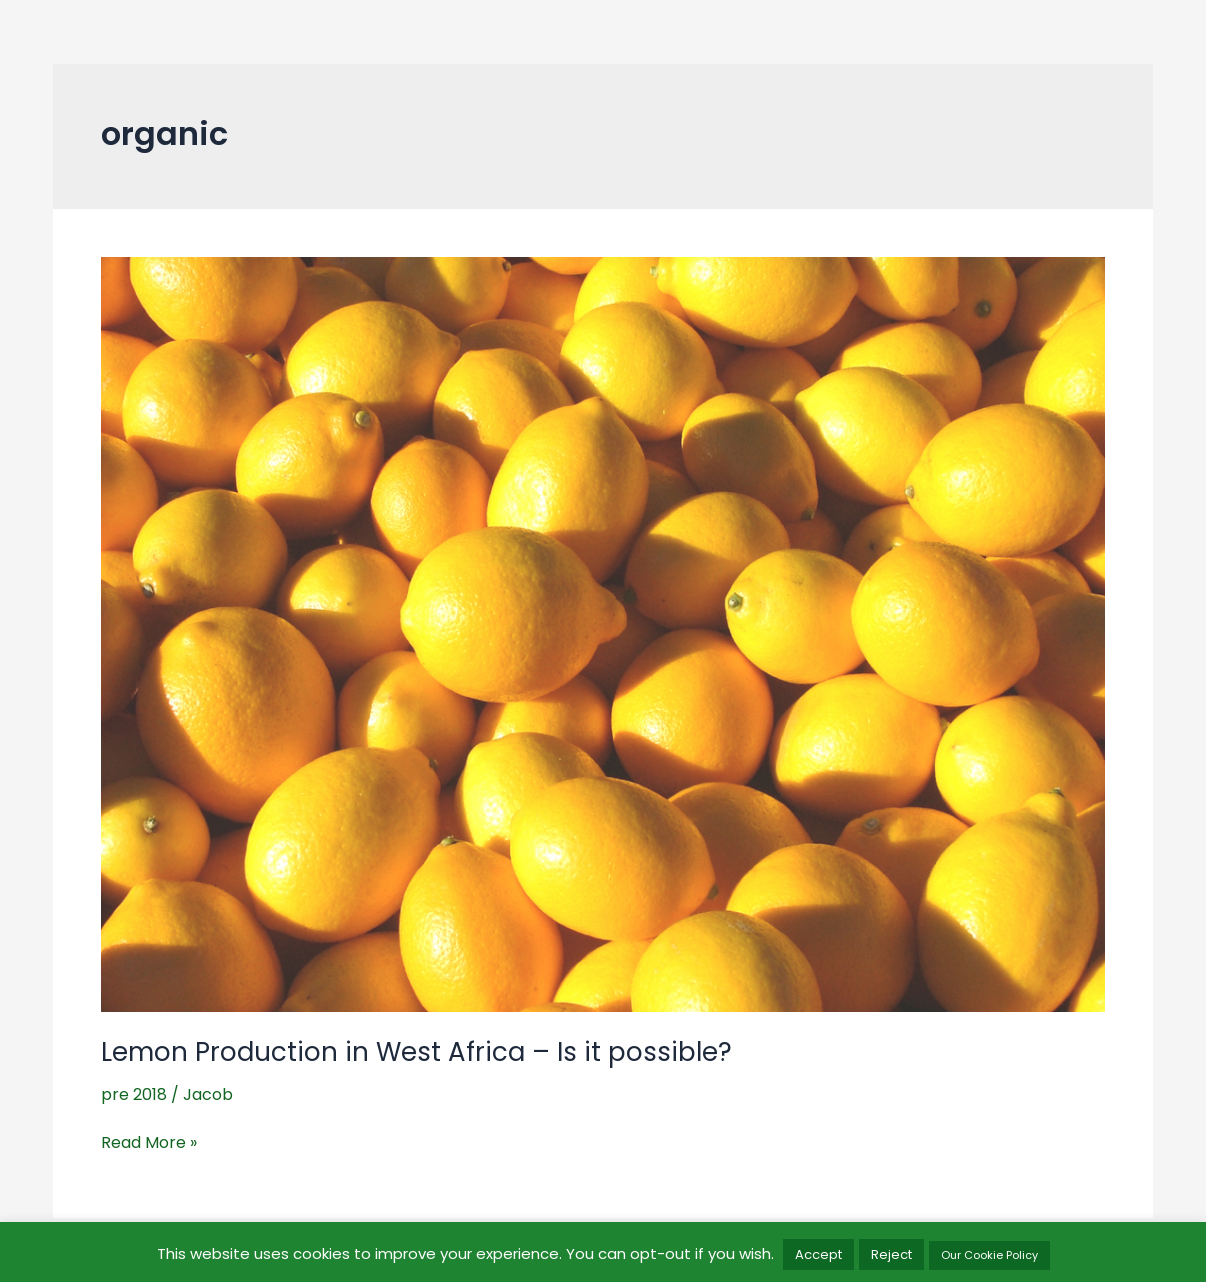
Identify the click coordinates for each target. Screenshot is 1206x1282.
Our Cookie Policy (989, 1255)
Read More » (149, 1143)
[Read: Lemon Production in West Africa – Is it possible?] (603, 633)
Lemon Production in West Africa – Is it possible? (416, 1052)
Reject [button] (891, 1254)
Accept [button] (818, 1254)
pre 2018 (134, 1094)
